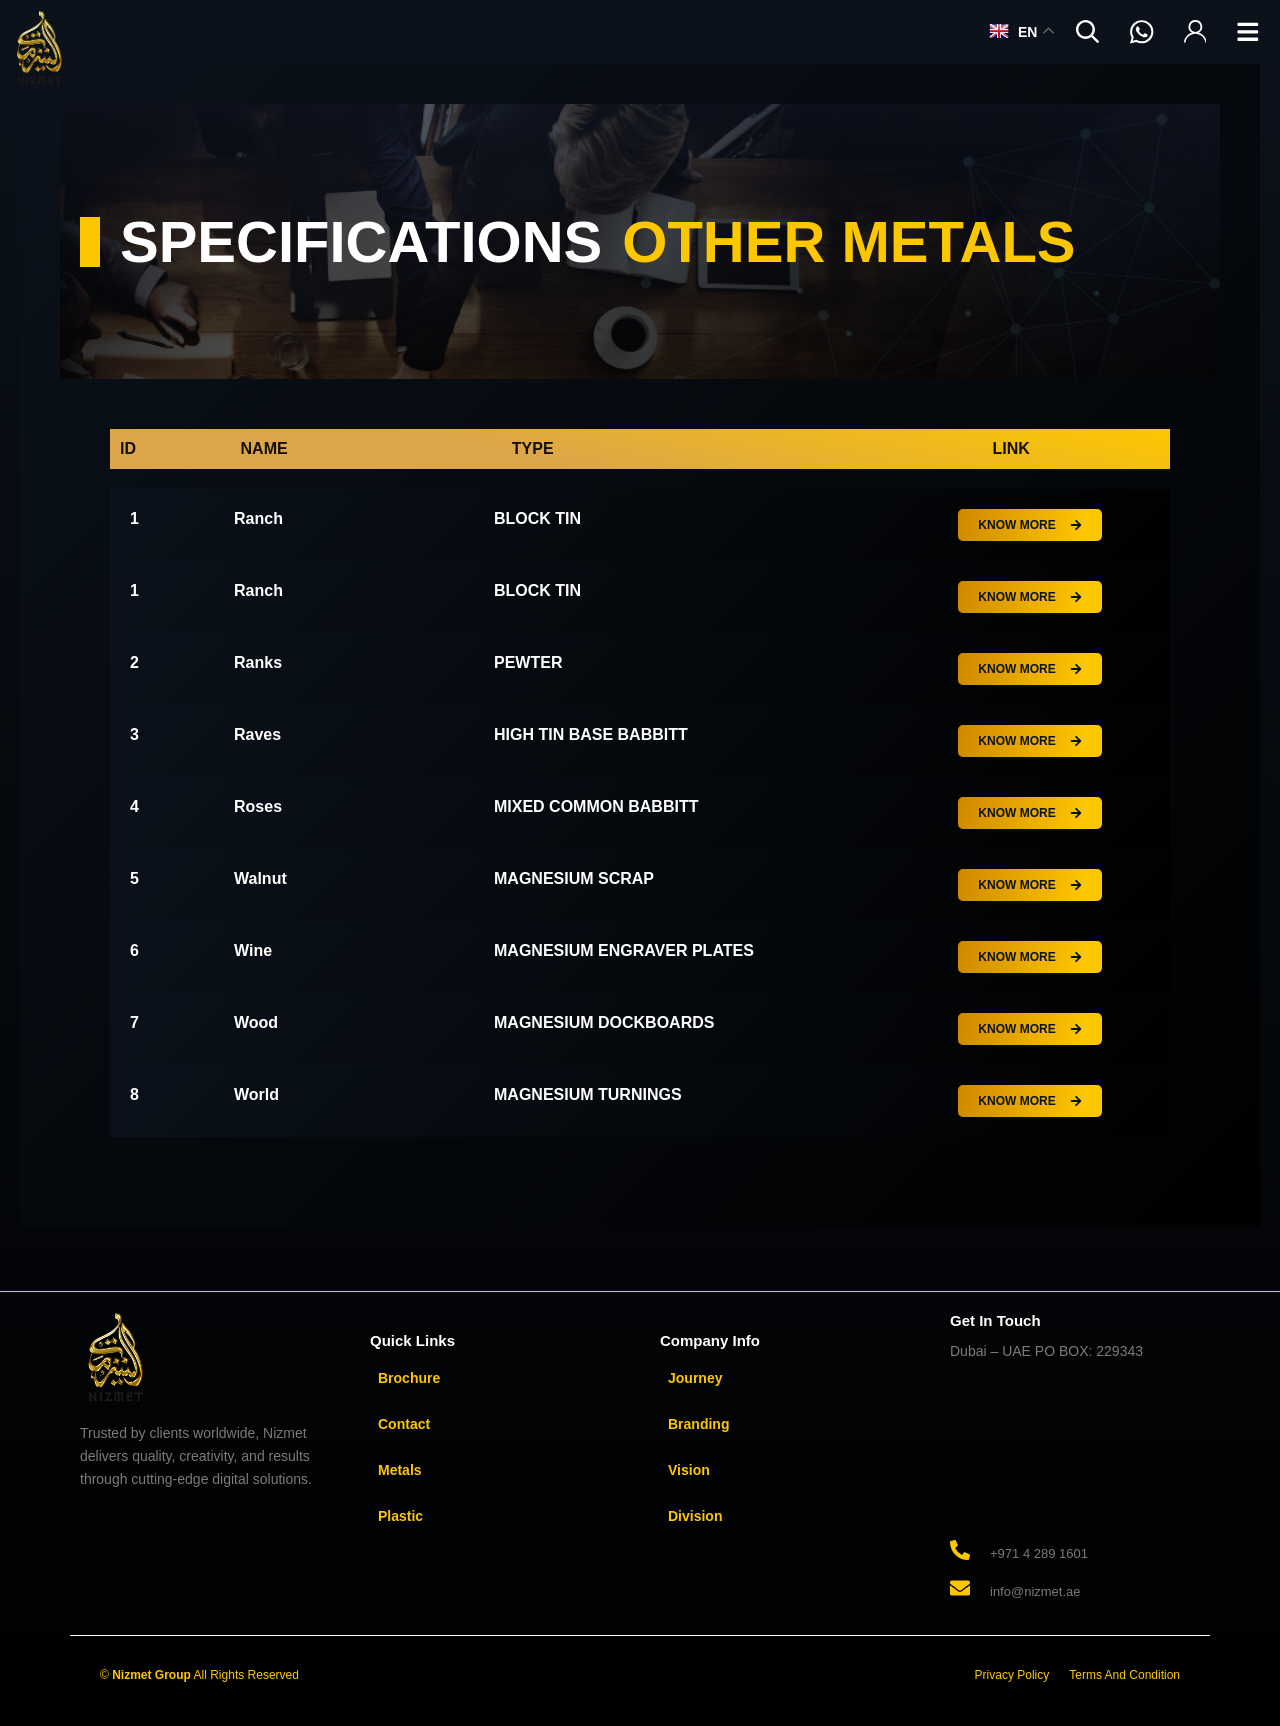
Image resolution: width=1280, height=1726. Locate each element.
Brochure (409, 1378)
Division (695, 1516)
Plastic (400, 1516)
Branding (698, 1424)
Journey (695, 1378)
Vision (689, 1470)
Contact (404, 1424)
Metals (400, 1470)
